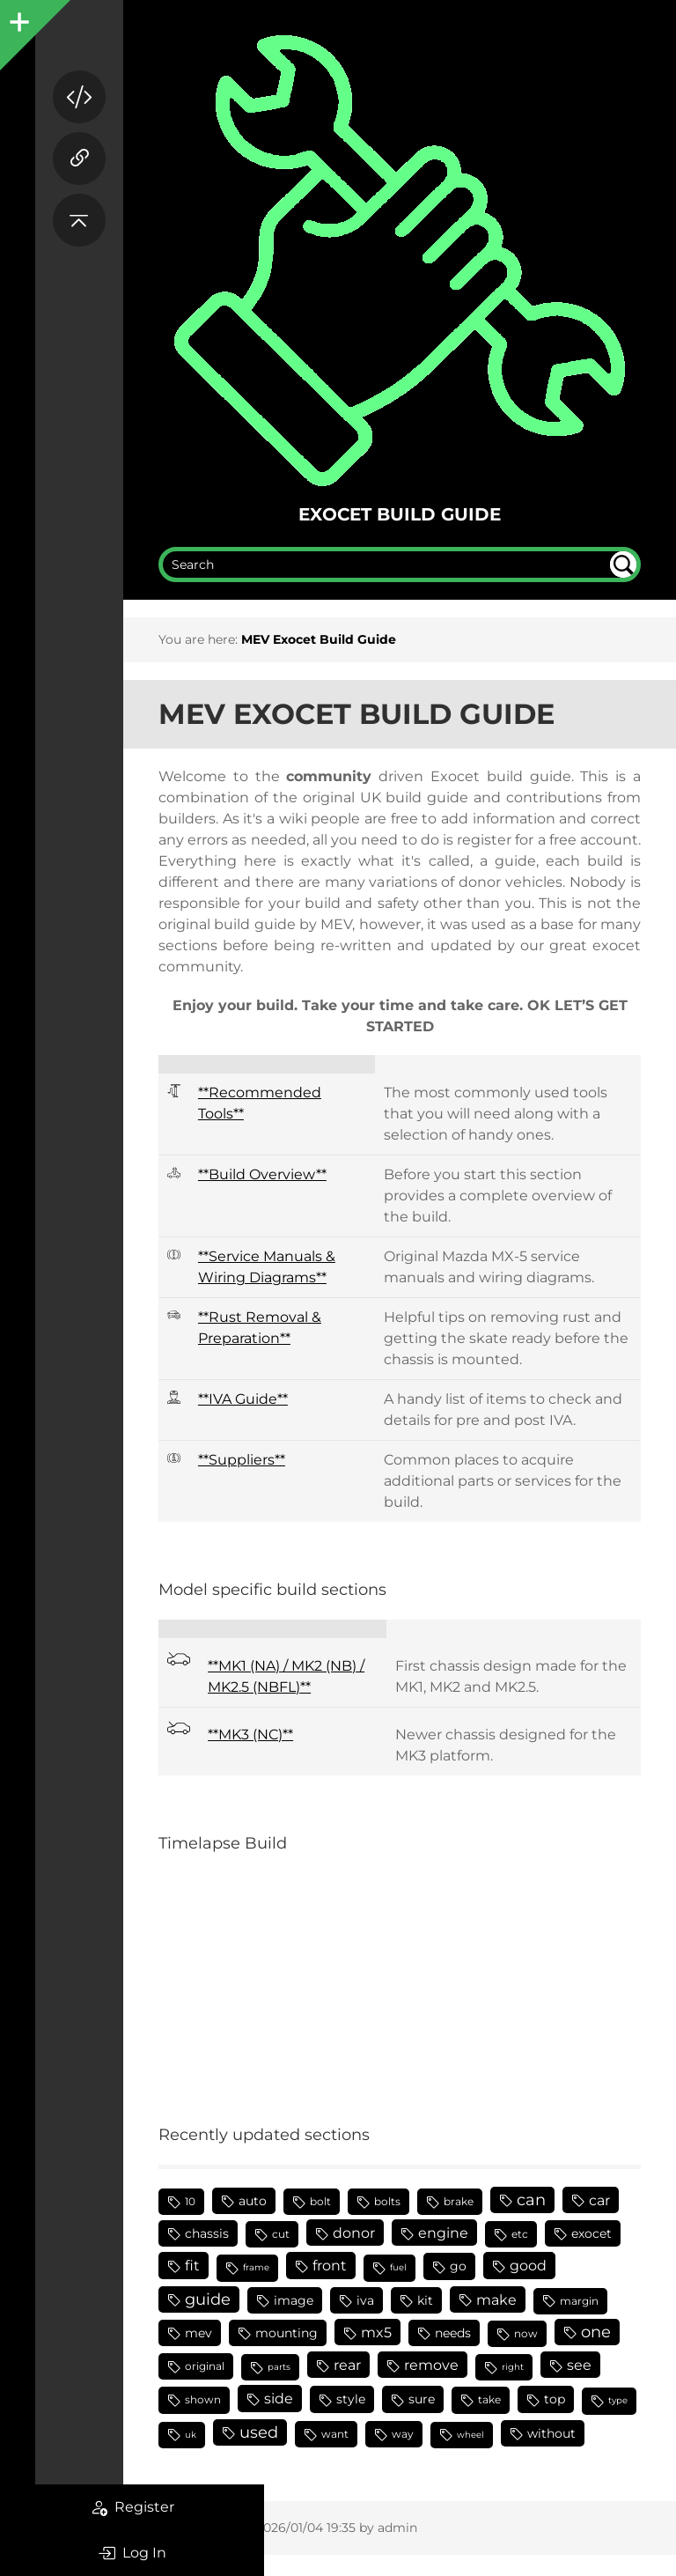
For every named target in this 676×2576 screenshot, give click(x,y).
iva (365, 2300)
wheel (470, 2434)
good (528, 2265)
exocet (591, 2233)
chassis (207, 2233)
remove (431, 2364)
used (258, 2432)
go (458, 2266)
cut (281, 2233)
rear (347, 2364)
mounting (286, 2333)
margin (579, 2300)
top (554, 2399)
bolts (387, 2201)
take (489, 2399)
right (513, 2367)
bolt (320, 2201)
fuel (398, 2267)
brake (459, 2201)
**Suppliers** (241, 1459)
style (350, 2399)
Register (132, 2507)
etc (519, 2233)
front (329, 2265)
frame (256, 2267)
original (204, 2366)
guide (208, 2299)
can (531, 2199)
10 (190, 2201)
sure (421, 2399)
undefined (623, 564)
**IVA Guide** (243, 1399)
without (551, 2433)
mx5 (376, 2332)
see (579, 2364)
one (596, 2331)
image (293, 2300)
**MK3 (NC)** (250, 1734)
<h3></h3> (348, 1978)
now (526, 2333)
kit (425, 2300)
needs (453, 2333)
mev (198, 2333)
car (599, 2200)
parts (279, 2367)
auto (253, 2201)
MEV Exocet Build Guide (318, 639)
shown (203, 2399)
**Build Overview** (262, 1174)
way (403, 2433)
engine (443, 2232)
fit (192, 2265)
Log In (132, 2553)
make (496, 2299)
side (278, 2398)
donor (354, 2232)
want (335, 2433)
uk (190, 2434)
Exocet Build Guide (399, 514)
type (618, 2400)
